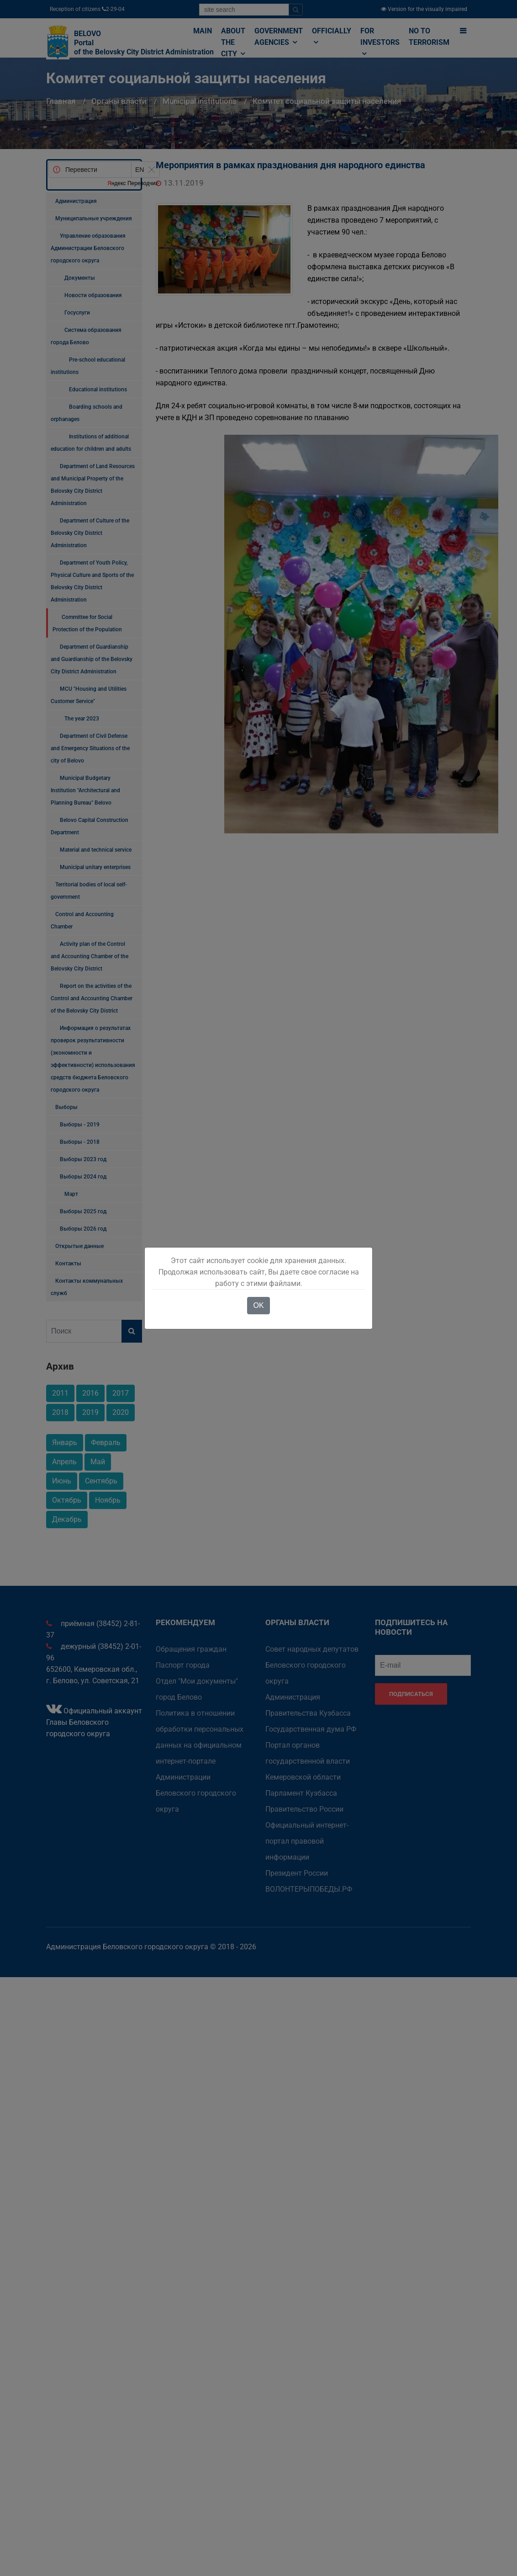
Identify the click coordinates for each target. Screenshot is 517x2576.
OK (258, 1305)
